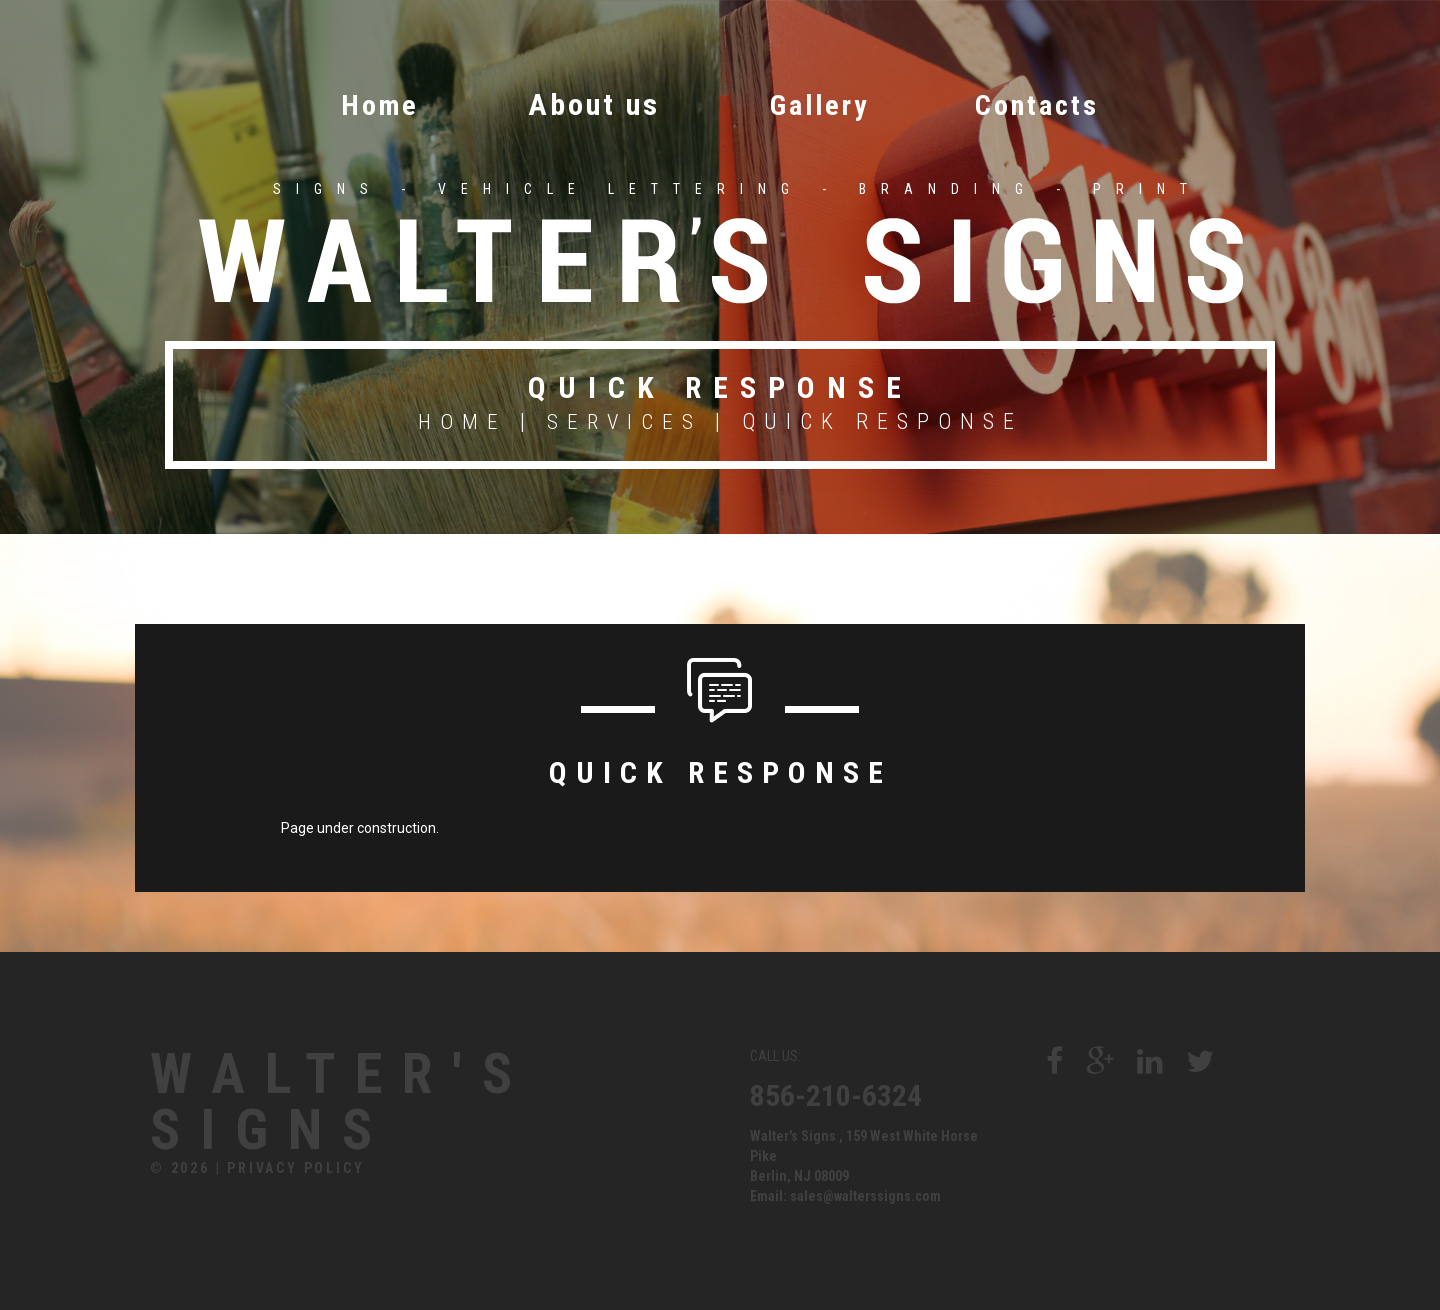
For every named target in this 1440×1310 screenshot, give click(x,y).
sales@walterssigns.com (865, 1194)
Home (365, 104)
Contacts (1050, 104)
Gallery (818, 104)
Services (625, 419)
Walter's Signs (364, 1104)
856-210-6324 (836, 1093)
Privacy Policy (295, 1174)
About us (586, 104)
